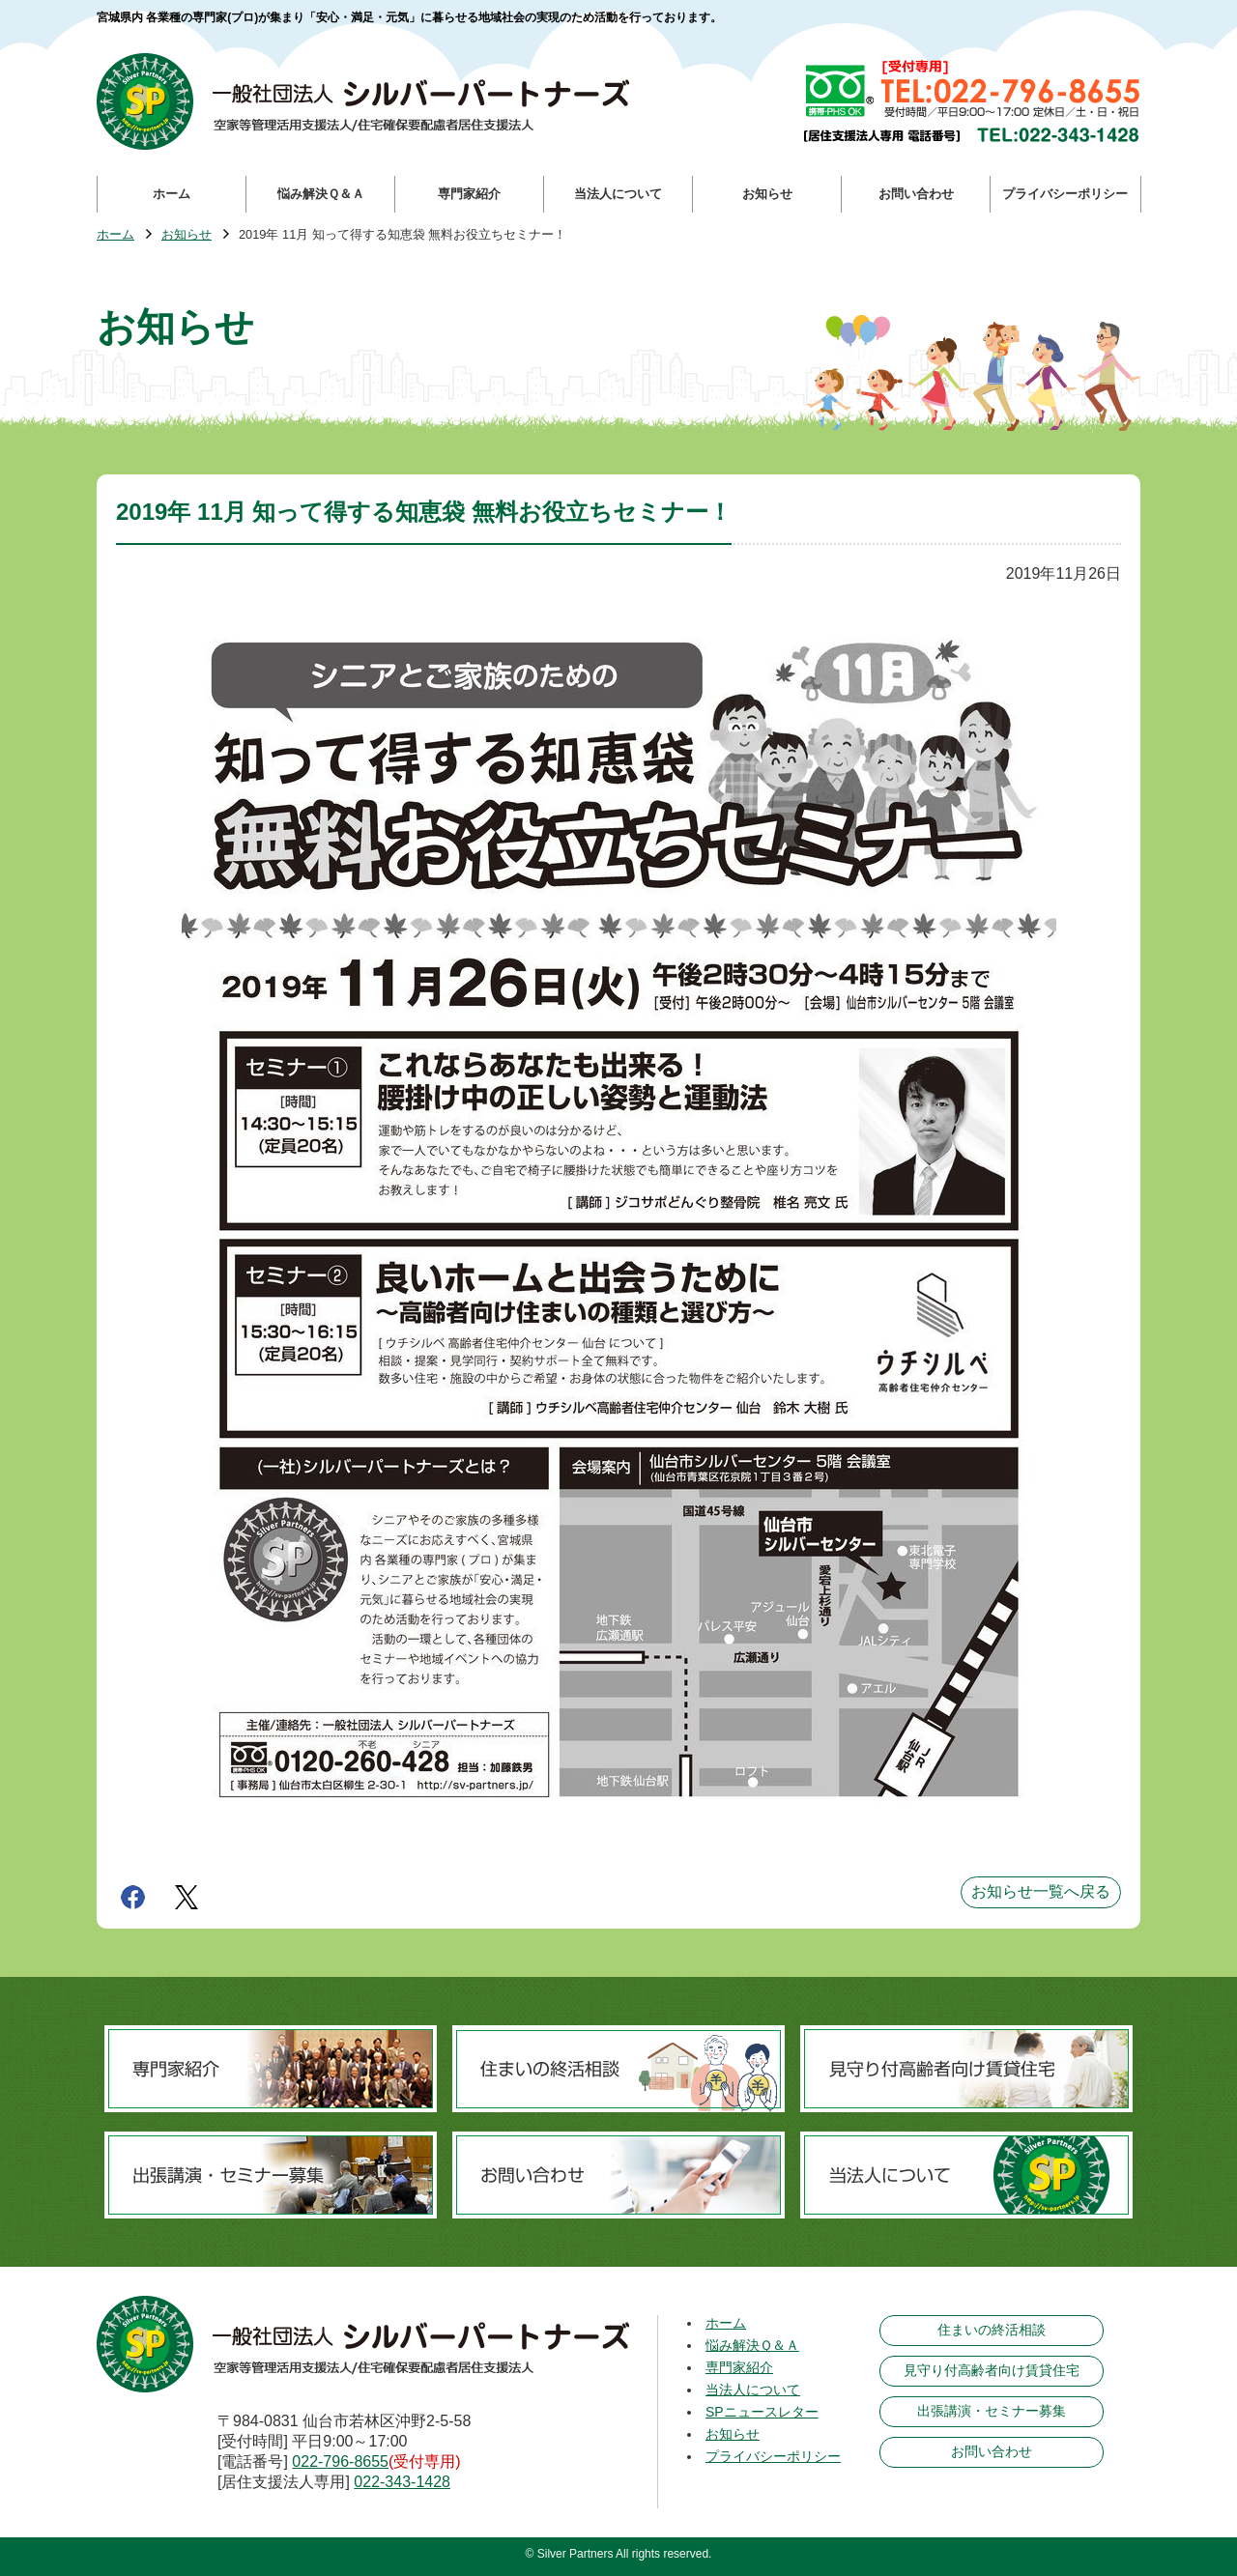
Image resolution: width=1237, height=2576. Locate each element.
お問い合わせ (991, 2451)
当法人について (752, 2389)
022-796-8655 (340, 2461)
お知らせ (186, 235)
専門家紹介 (739, 2367)
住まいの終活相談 (991, 2329)
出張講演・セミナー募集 (991, 2411)
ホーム (115, 235)
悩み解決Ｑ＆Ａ (752, 2345)
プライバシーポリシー (773, 2456)
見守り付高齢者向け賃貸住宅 (991, 2370)
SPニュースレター (762, 2411)
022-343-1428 (402, 2482)
